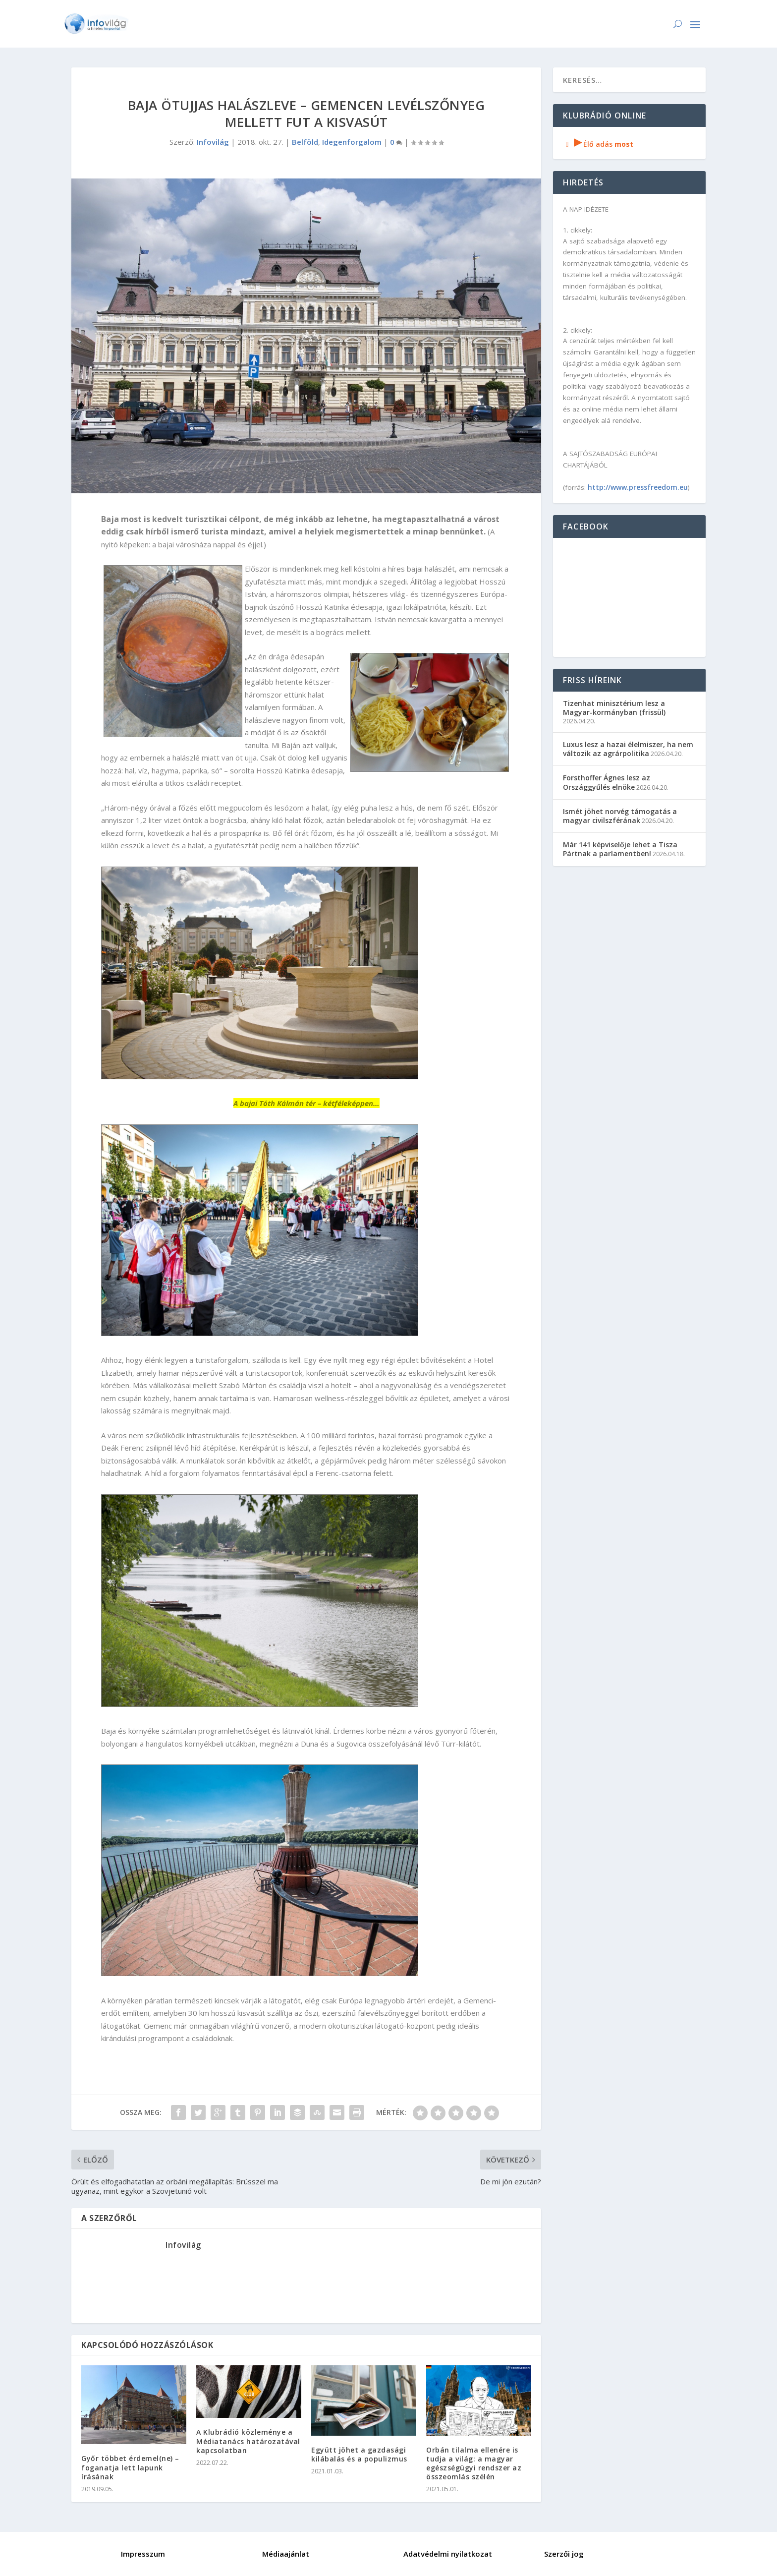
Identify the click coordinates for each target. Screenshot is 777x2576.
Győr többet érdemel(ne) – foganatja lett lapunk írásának (130, 2467)
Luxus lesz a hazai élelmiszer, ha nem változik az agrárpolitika (628, 749)
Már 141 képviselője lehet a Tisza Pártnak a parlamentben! (620, 849)
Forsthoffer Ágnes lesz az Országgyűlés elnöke (606, 782)
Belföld (305, 142)
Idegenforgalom (352, 142)
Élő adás (598, 144)
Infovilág (213, 142)
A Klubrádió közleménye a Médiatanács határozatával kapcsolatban (248, 2441)
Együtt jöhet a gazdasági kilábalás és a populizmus (359, 2454)
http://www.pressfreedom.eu (638, 487)
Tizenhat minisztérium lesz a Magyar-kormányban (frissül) (614, 708)
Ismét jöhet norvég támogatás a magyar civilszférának (620, 816)
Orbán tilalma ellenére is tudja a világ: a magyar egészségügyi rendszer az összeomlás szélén (473, 2463)
